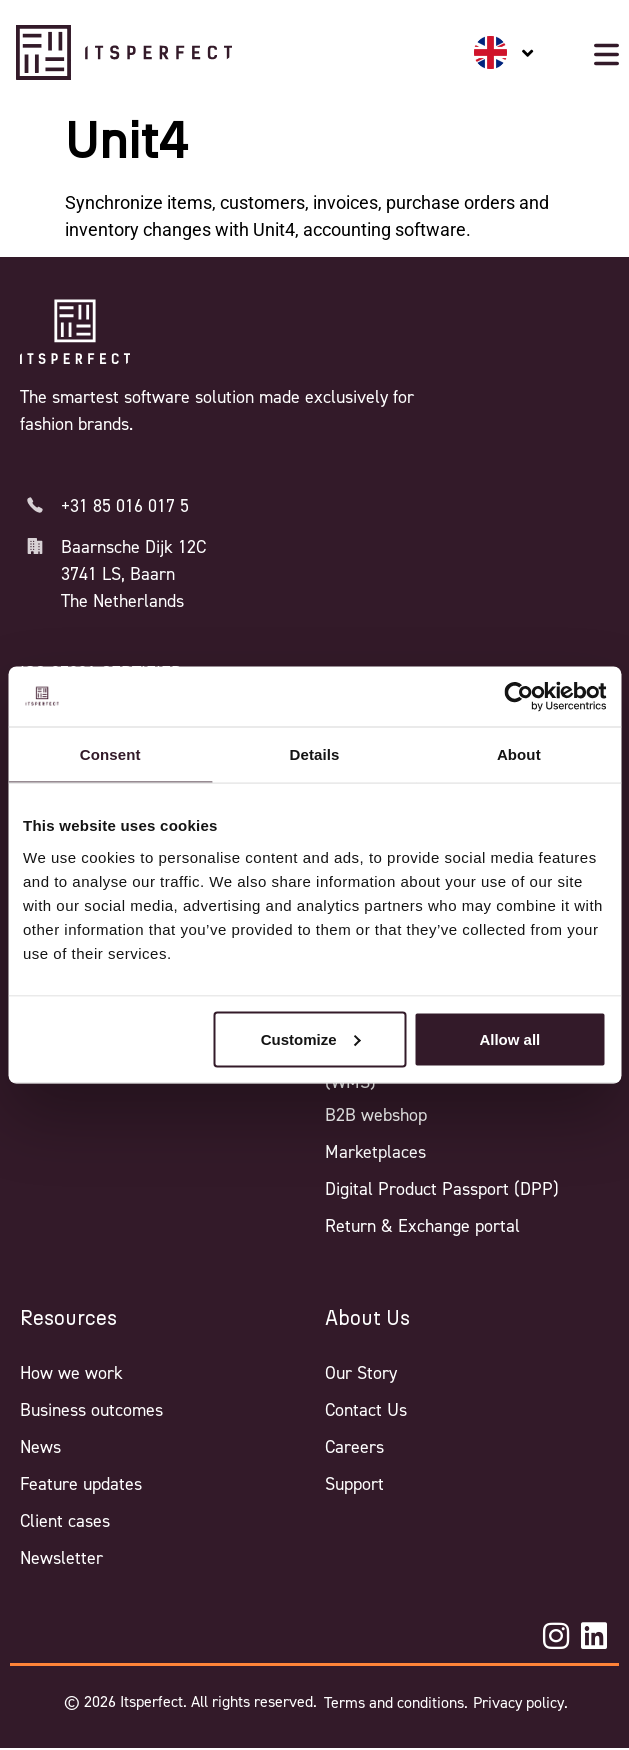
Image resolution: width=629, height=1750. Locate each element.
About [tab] (519, 754)
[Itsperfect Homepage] (75, 332)
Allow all (509, 1038)
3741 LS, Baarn (118, 574)
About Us (367, 1319)
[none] (504, 52)
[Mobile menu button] (606, 54)
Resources (68, 1319)
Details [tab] (315, 754)
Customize (311, 1038)
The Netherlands (122, 601)
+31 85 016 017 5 (125, 506)
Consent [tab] (110, 754)
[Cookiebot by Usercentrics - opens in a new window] (518, 697)
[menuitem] (504, 52)
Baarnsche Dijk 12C (133, 547)
